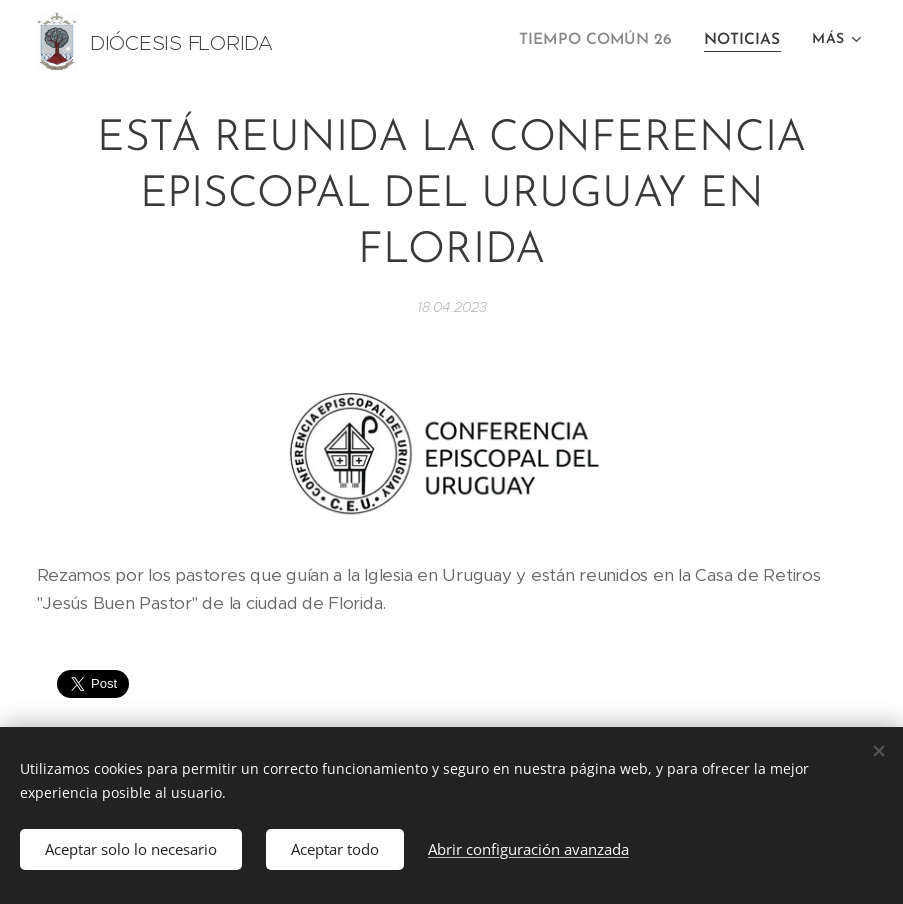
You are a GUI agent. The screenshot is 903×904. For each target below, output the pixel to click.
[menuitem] (607, 41)
